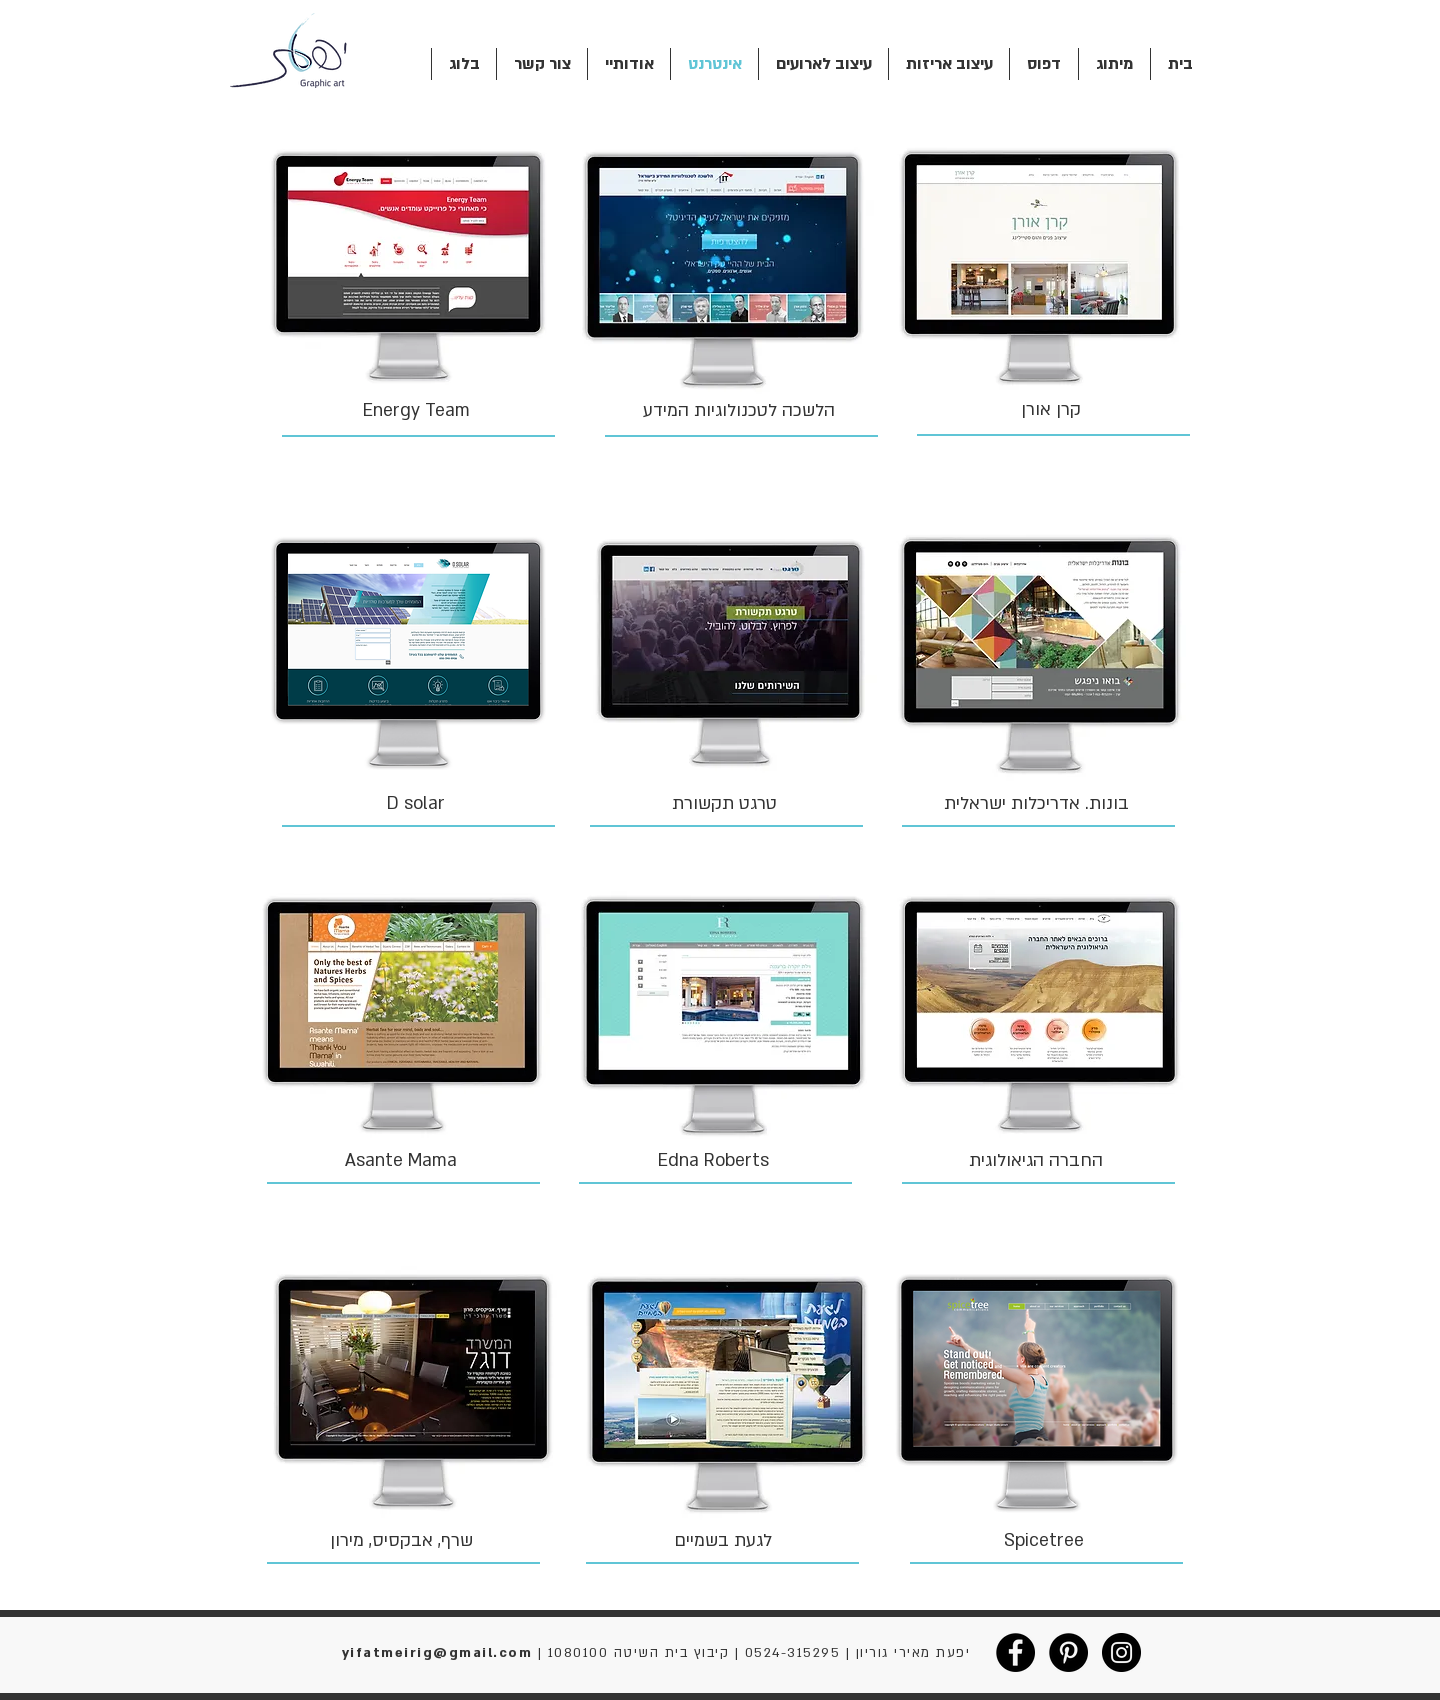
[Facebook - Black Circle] (1015, 1652)
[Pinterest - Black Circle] (1068, 1652)
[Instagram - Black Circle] (1121, 1652)
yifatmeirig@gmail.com (437, 1653)
